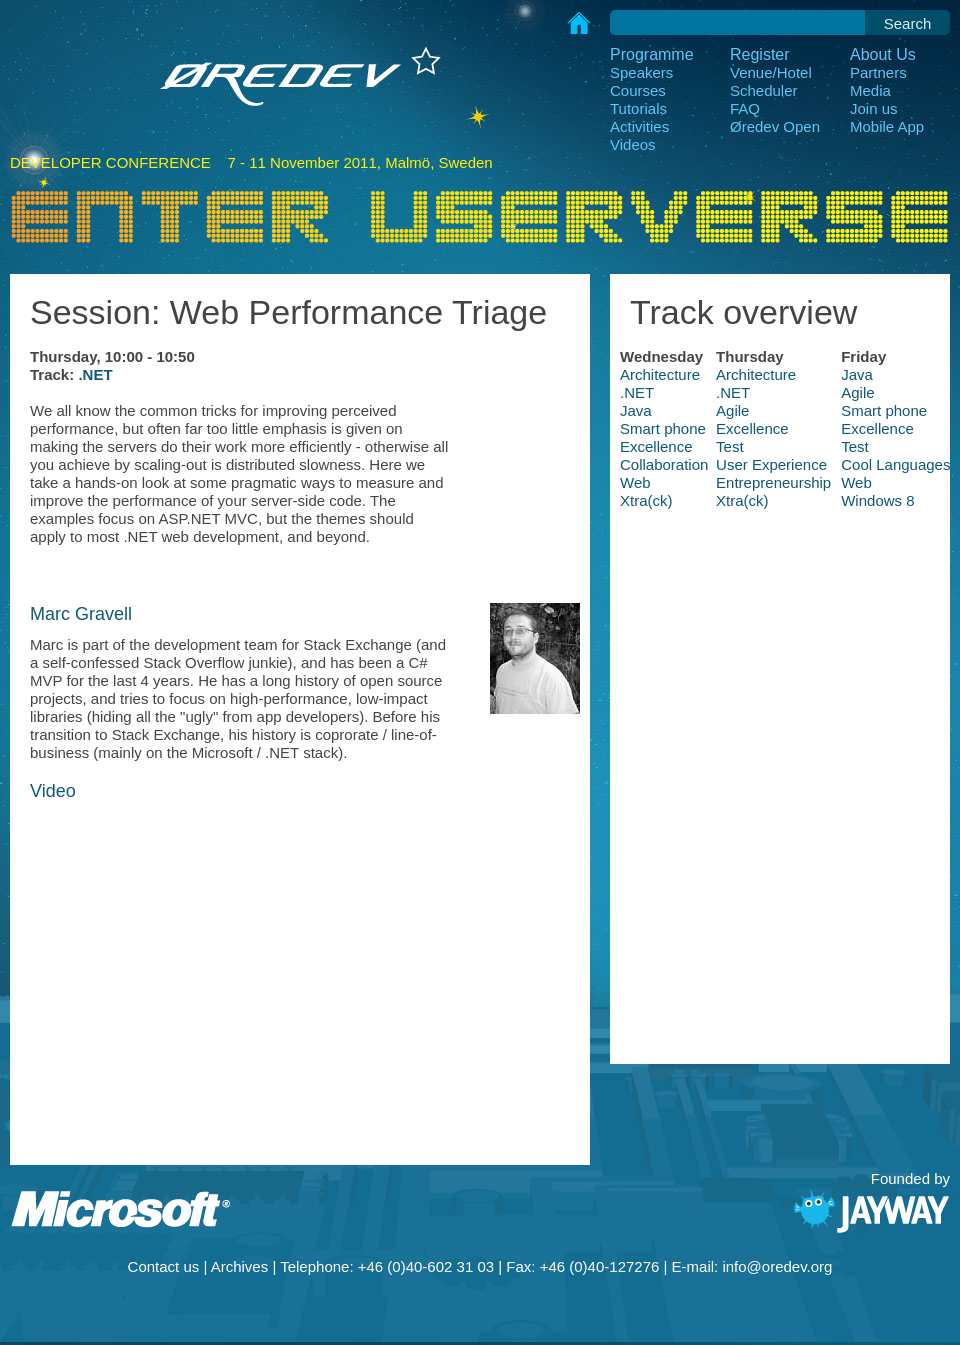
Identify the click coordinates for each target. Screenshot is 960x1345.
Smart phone (884, 410)
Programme (652, 54)
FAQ (745, 108)
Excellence (752, 428)
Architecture (660, 374)
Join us (874, 108)
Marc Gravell (81, 614)
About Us (883, 54)
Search (908, 23)
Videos (633, 144)
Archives (240, 1266)
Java (857, 374)
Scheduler (764, 90)
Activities (639, 126)
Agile (857, 392)
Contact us (164, 1266)
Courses (638, 90)
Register (760, 54)
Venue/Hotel (771, 72)
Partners (878, 72)
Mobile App (887, 126)
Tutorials (638, 108)
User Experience (771, 464)
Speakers (641, 72)
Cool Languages (895, 464)
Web (635, 482)
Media (870, 90)
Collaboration (664, 464)
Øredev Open (775, 126)
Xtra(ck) (646, 500)
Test (730, 446)
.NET (95, 374)
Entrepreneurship (773, 482)
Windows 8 (877, 500)
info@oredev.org (777, 1266)
